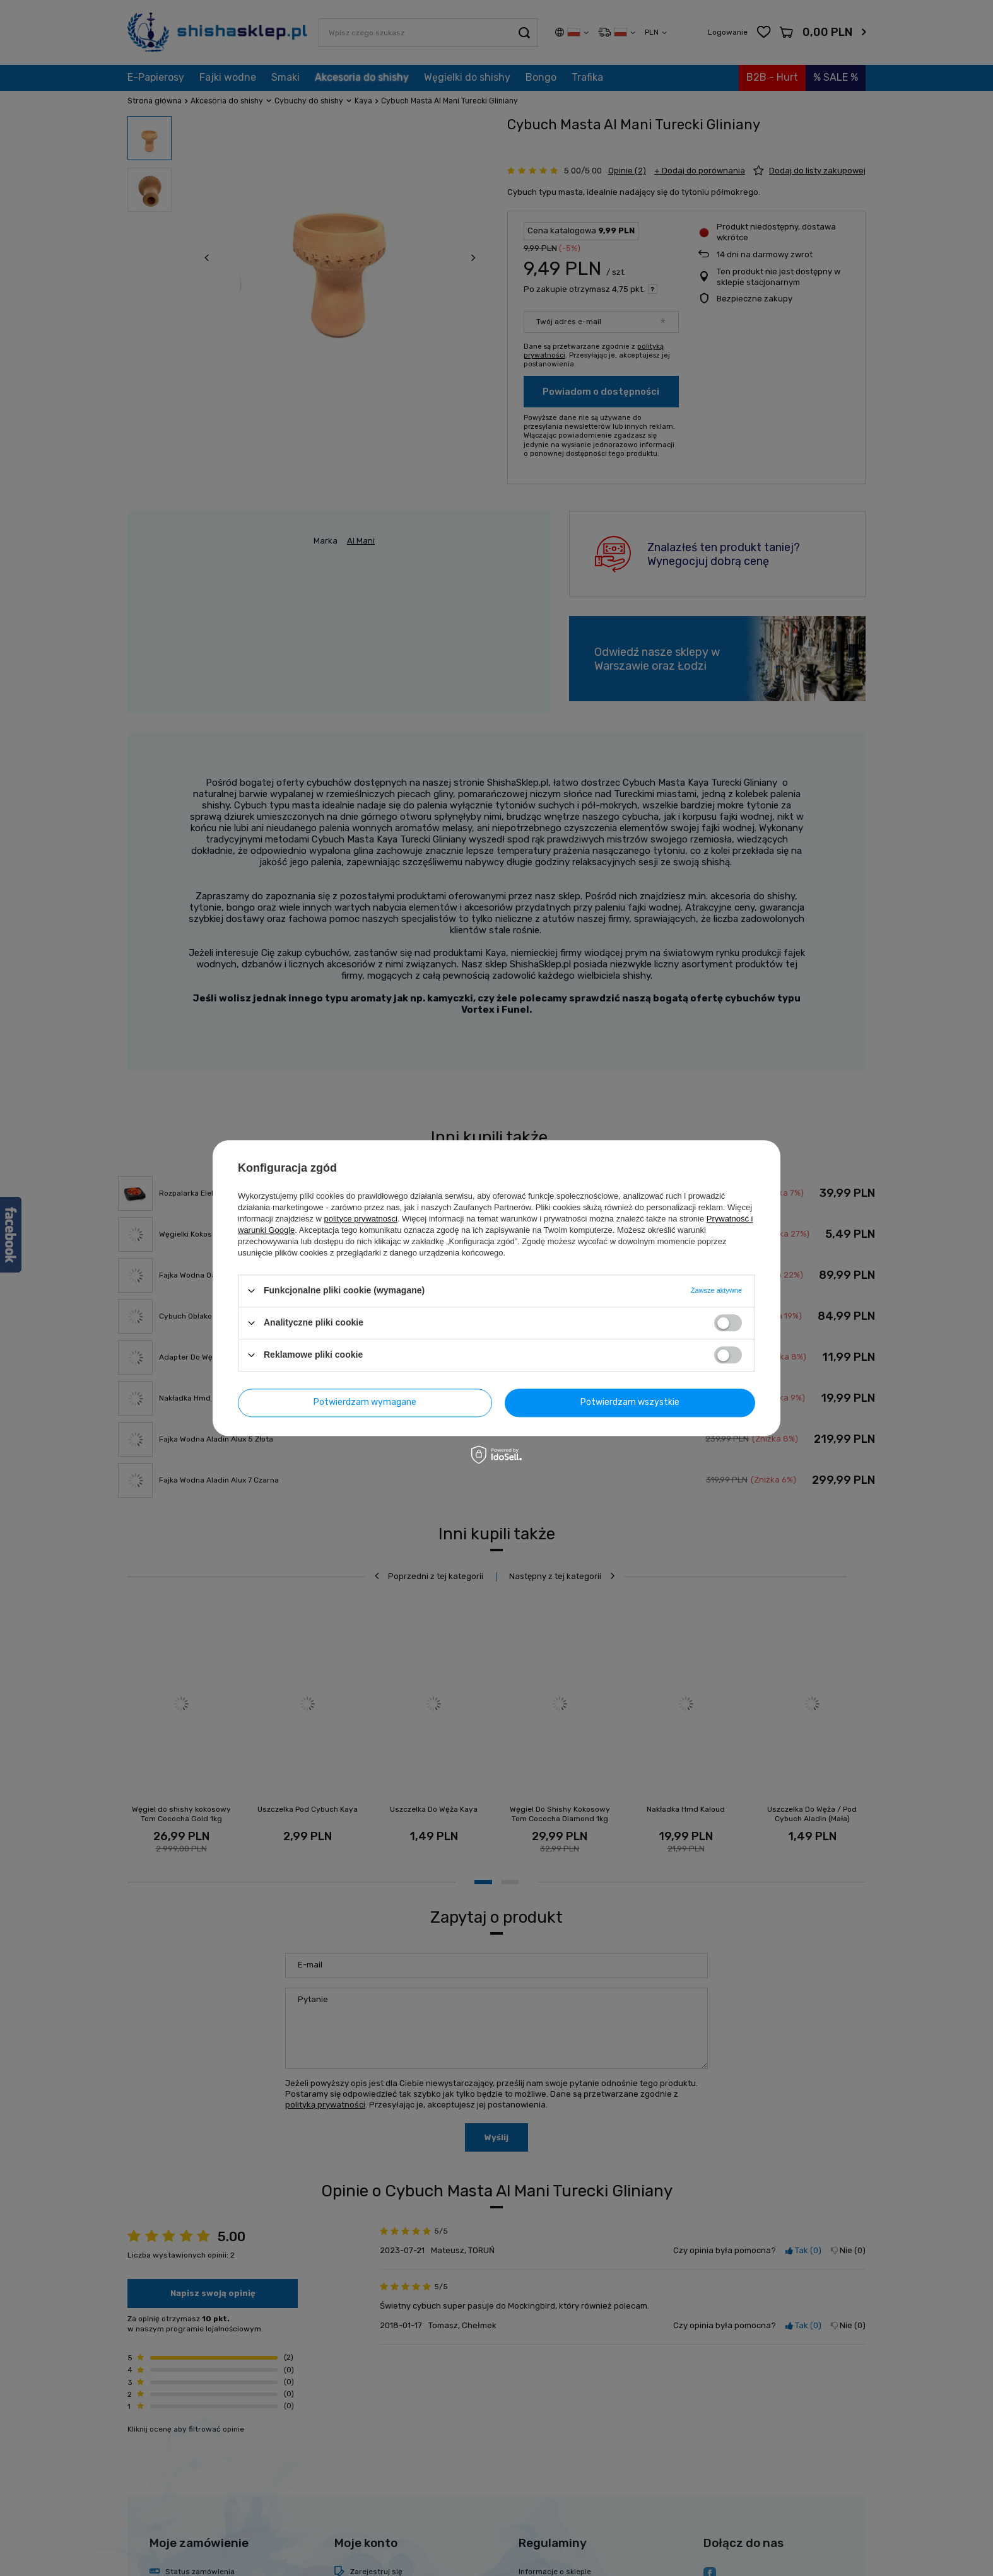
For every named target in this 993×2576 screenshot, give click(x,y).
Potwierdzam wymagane (365, 1402)
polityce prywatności (360, 1218)
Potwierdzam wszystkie (629, 1402)
